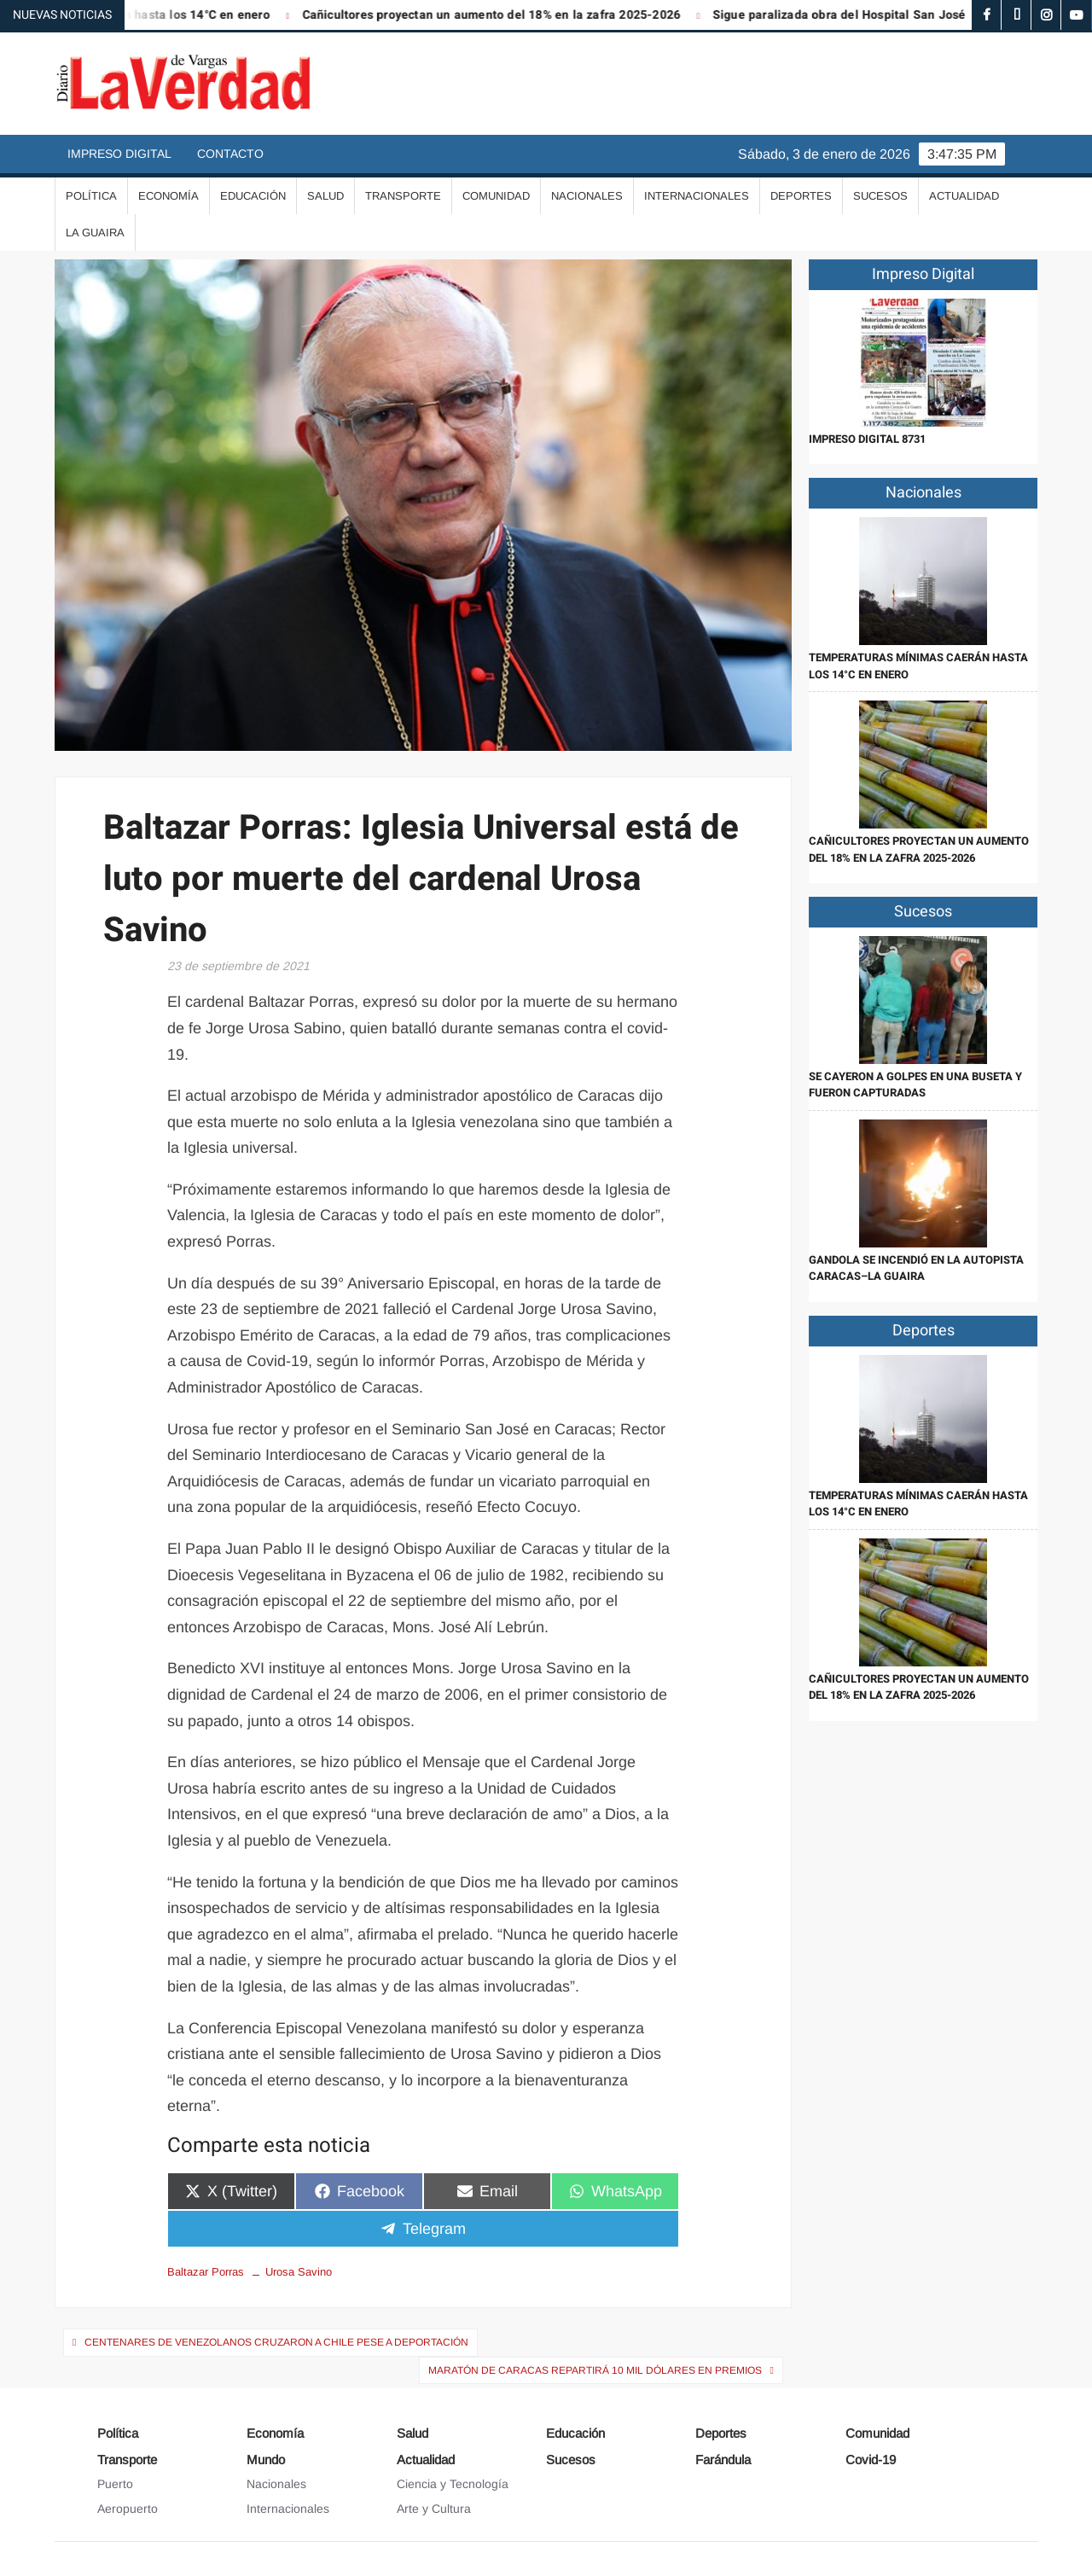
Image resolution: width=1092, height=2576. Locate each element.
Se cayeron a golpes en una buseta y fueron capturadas (915, 1085)
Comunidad (496, 195)
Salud (325, 195)
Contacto (230, 153)
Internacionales (696, 195)
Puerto (115, 2484)
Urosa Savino (298, 2271)
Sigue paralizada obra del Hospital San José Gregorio (876, 15)
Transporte (403, 195)
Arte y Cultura (434, 2508)
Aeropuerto (127, 2508)
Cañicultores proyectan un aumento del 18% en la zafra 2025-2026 (501, 15)
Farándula (723, 2459)
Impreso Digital (119, 153)
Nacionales (587, 195)
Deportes (801, 195)
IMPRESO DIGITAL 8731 (867, 439)
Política (91, 195)
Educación (253, 195)
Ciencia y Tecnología (452, 2484)
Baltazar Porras (205, 2271)
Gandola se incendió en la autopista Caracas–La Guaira (916, 1268)
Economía (168, 195)
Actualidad (964, 195)
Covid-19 (870, 2459)
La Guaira (95, 232)
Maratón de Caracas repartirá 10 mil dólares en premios (595, 2370)
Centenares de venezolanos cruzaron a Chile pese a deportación (276, 2342)
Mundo (266, 2459)
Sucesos (880, 195)
